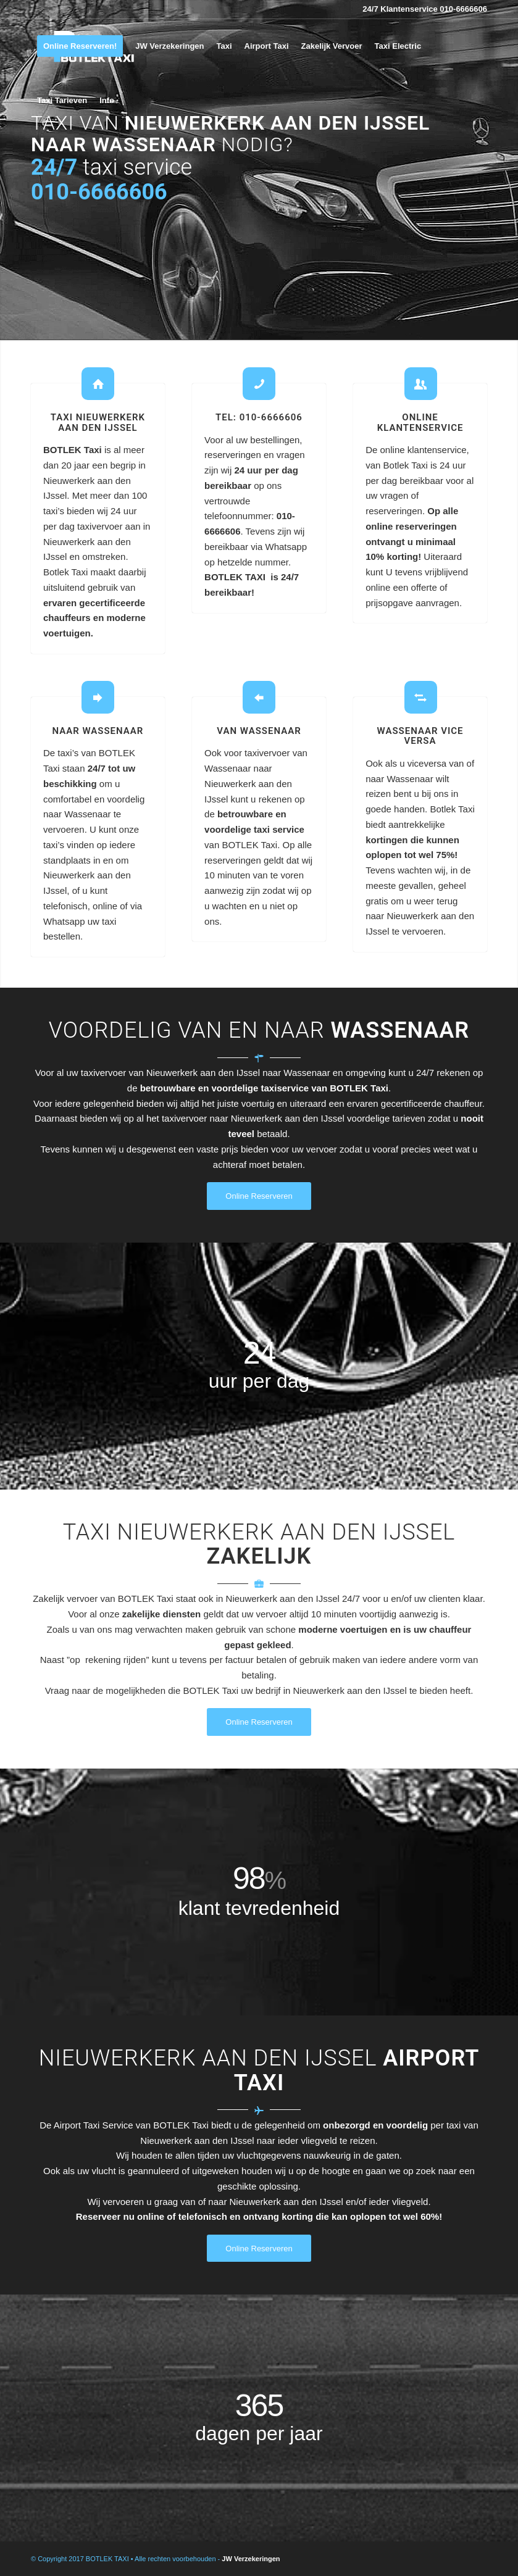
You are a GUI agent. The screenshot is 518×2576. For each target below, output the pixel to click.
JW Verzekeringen (251, 2558)
